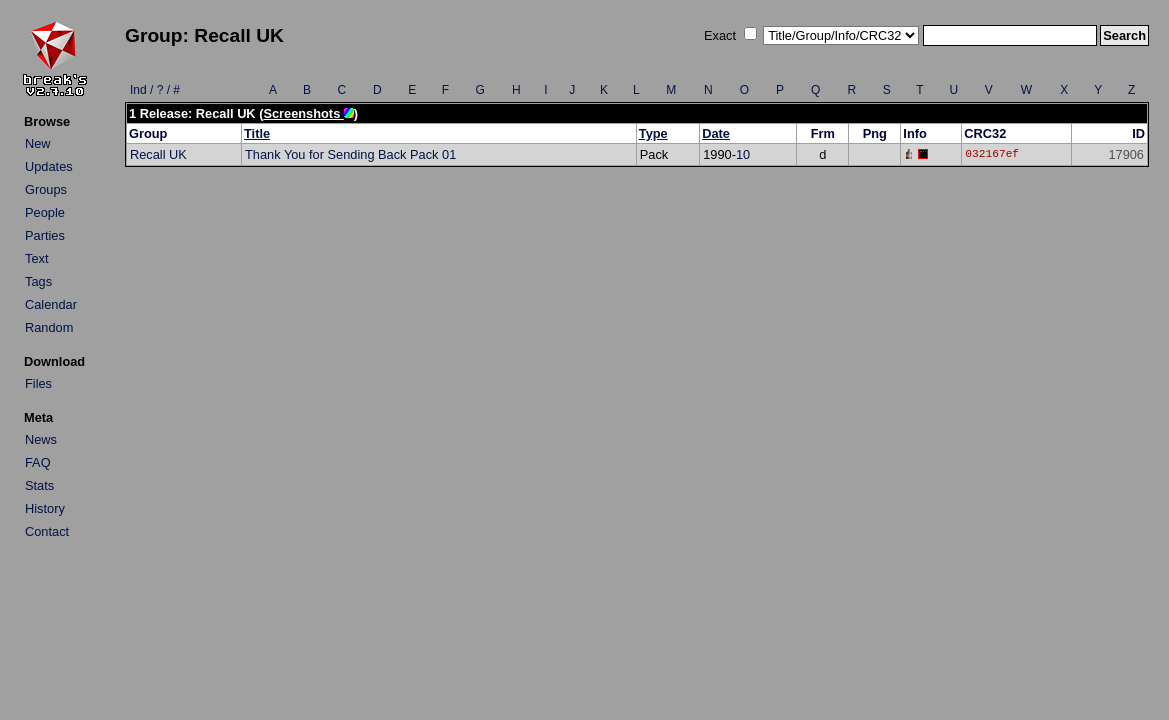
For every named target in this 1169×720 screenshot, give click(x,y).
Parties (45, 235)
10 (743, 154)
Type (653, 133)
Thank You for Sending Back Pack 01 (350, 154)
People (45, 212)
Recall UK (158, 154)
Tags (38, 281)
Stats (39, 485)
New (38, 143)
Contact (47, 531)
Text (36, 258)
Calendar (51, 304)
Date (716, 133)
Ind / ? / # (155, 90)
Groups (46, 189)
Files (38, 383)
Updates (49, 166)
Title (257, 133)
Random (49, 327)
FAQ (38, 462)
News (41, 439)
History (45, 508)
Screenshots (308, 113)
